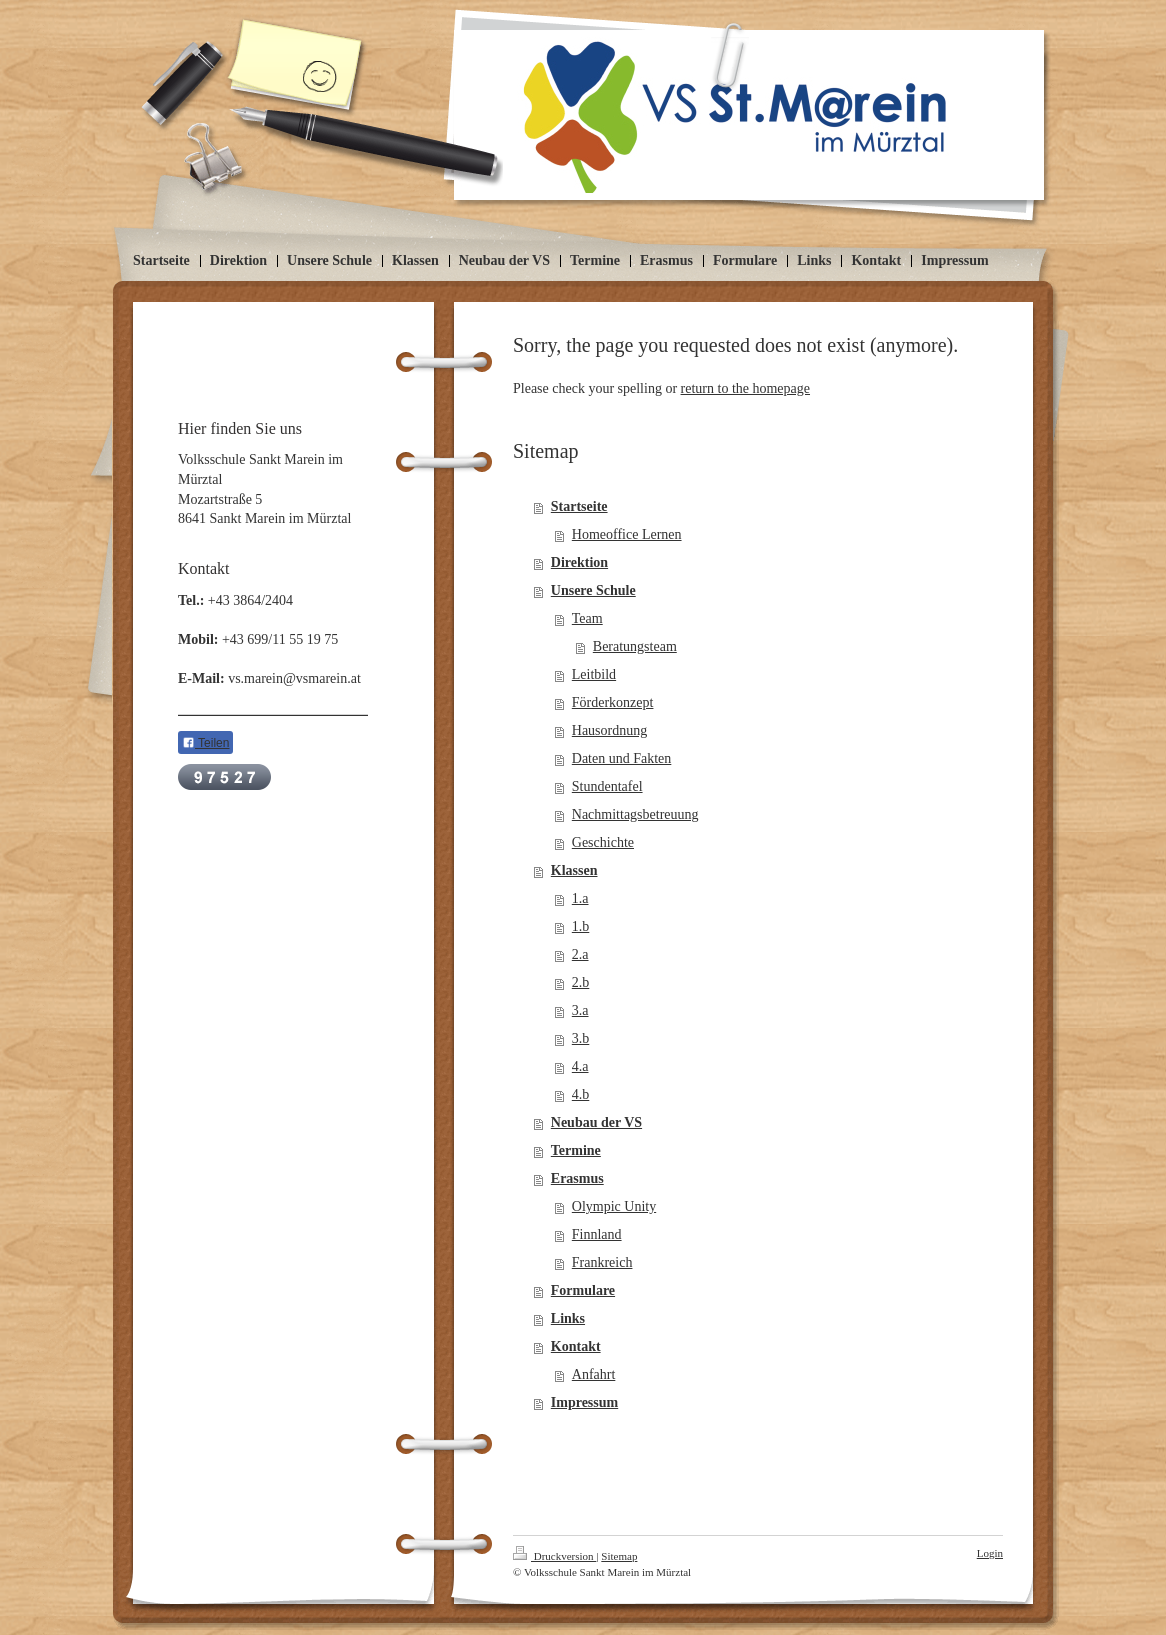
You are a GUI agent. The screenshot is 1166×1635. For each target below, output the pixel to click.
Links (568, 1318)
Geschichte (603, 842)
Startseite (579, 506)
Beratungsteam (635, 646)
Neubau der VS (596, 1122)
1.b (581, 926)
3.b (581, 1038)
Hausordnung (609, 730)
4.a (580, 1066)
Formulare (583, 1290)
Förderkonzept (613, 702)
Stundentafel (607, 786)
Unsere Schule (593, 590)
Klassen (574, 870)
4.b (581, 1094)
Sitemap (619, 1556)
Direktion (579, 562)
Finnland (597, 1234)
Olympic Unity (614, 1206)
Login (990, 1553)
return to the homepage (745, 388)
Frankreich (602, 1262)
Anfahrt (594, 1374)
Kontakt (576, 1346)
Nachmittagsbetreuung (635, 814)
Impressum (584, 1402)
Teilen (205, 743)
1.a (580, 898)
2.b (581, 982)
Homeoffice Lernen (627, 534)
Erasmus (577, 1178)
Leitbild (594, 674)
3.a (580, 1010)
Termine (576, 1150)
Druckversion (554, 1556)
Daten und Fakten (622, 758)
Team (587, 618)
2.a (580, 954)
